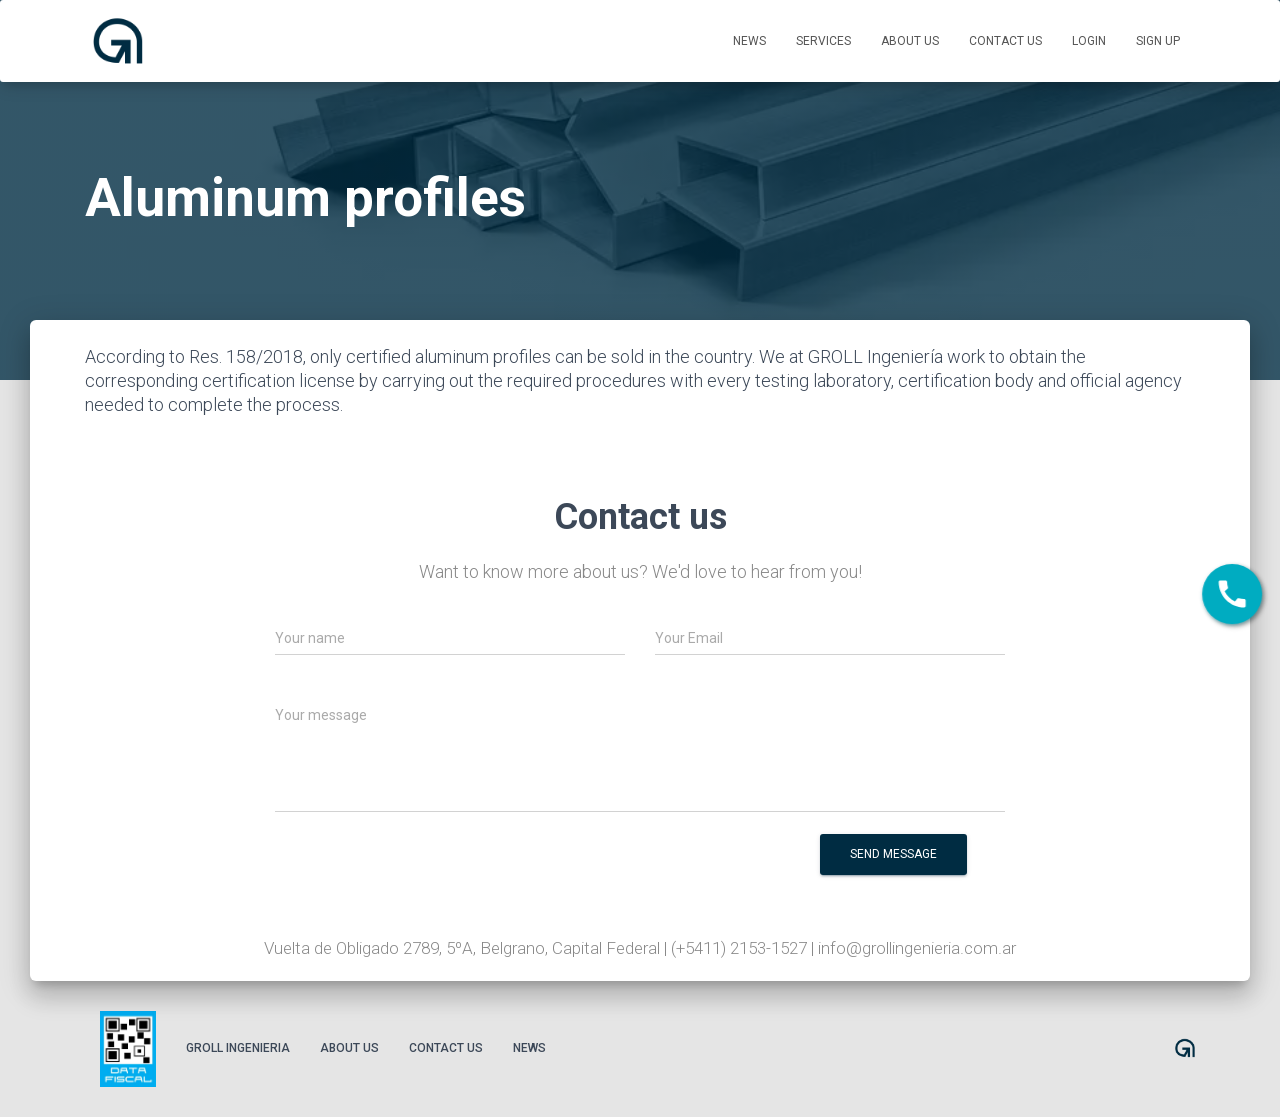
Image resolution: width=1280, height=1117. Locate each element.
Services (823, 41)
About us (910, 41)
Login (1089, 41)
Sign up (1158, 41)
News (749, 41)
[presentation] (615, 868)
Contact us (1005, 41)
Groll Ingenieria (238, 1048)
